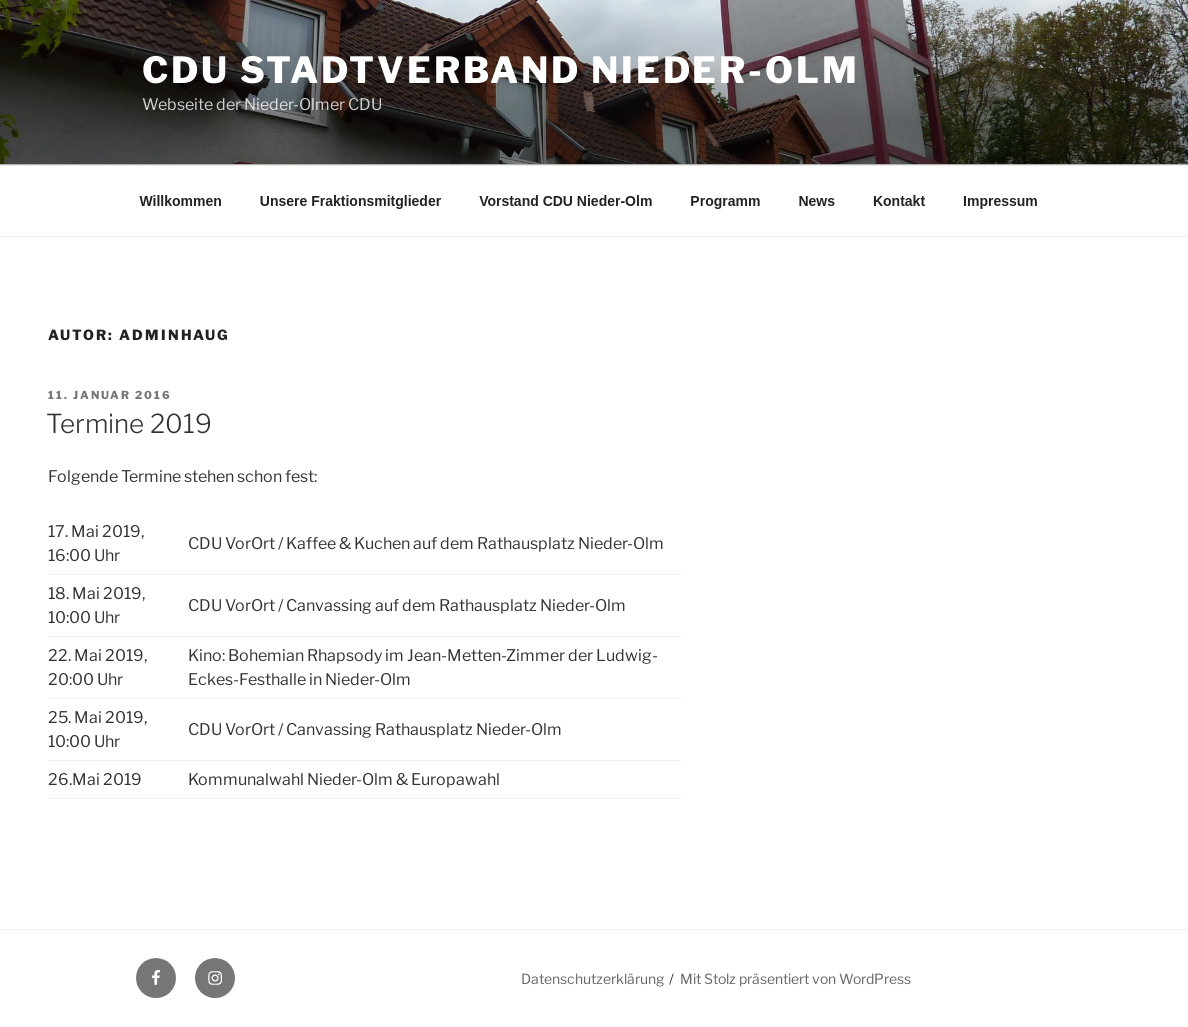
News (816, 201)
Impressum (1000, 201)
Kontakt (899, 201)
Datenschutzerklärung (592, 978)
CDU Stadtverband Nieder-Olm (501, 70)
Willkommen (181, 201)
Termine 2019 (129, 423)
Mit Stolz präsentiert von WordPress (795, 978)
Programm (725, 201)
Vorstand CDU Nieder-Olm (565, 201)
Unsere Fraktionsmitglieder (350, 201)
